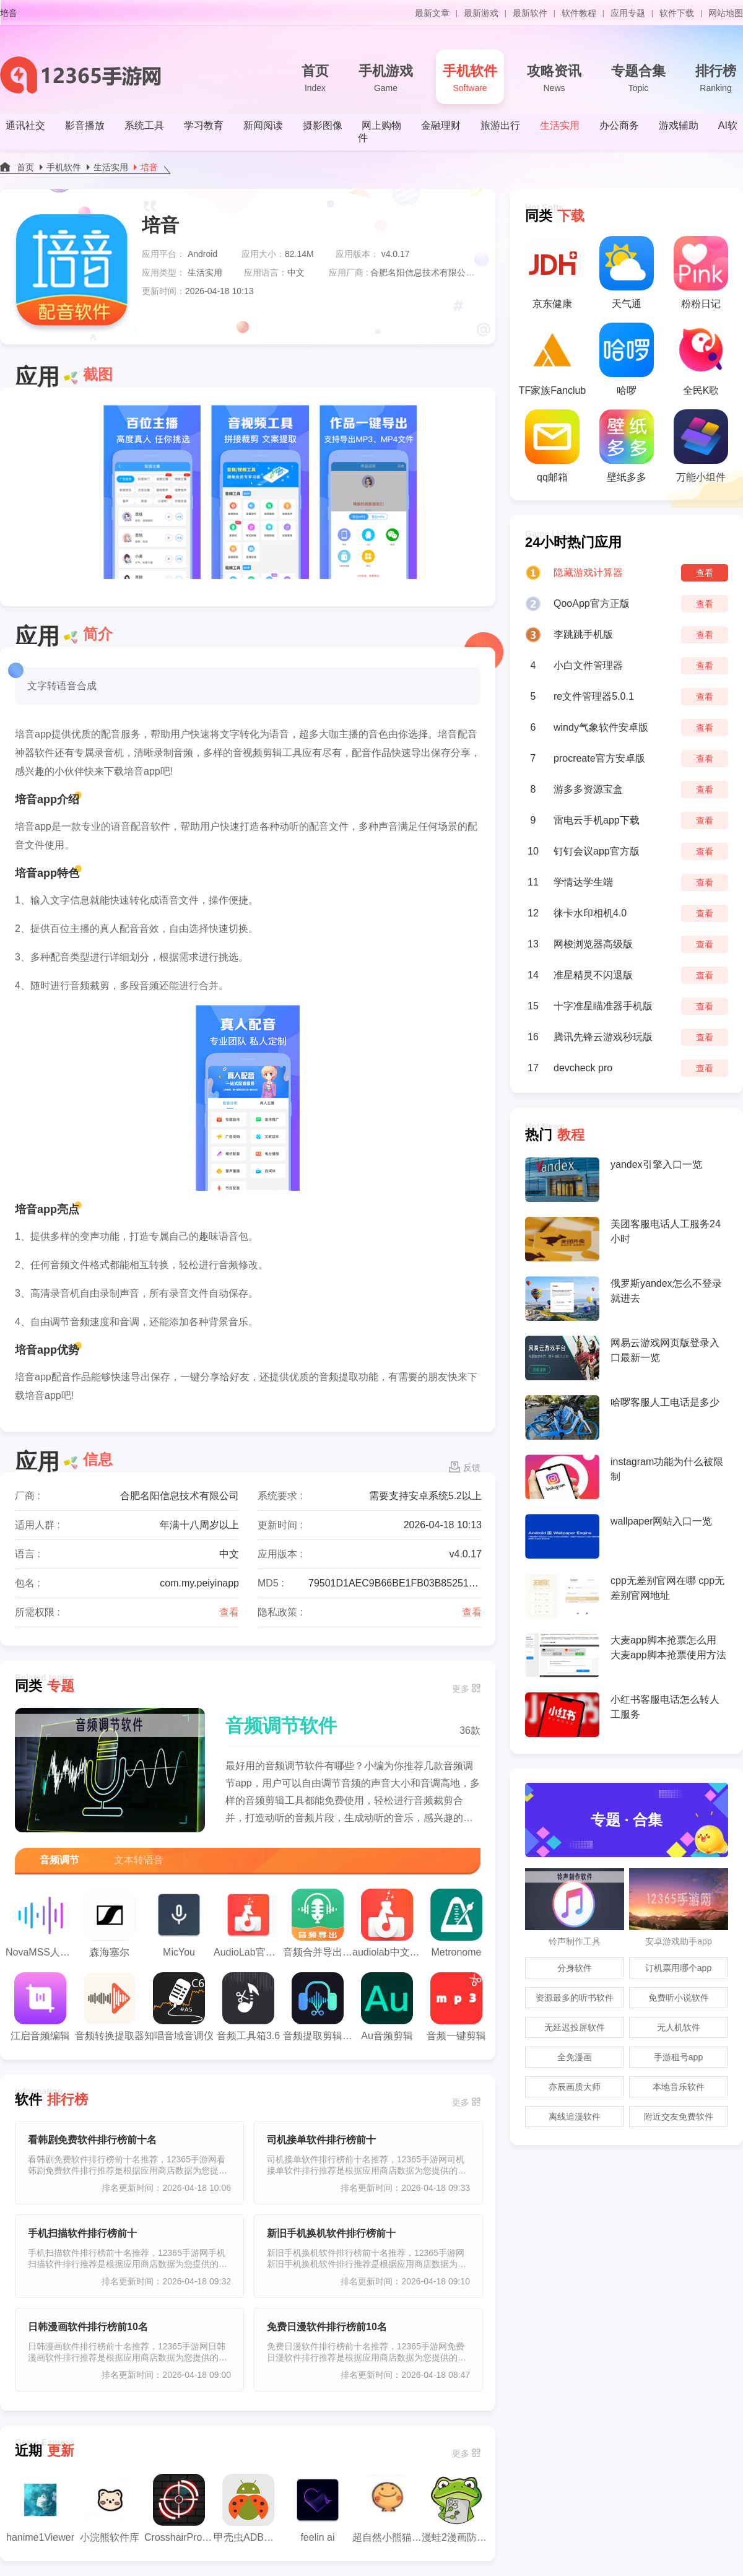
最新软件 (530, 13)
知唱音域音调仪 (179, 2006)
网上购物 (381, 125)
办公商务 (619, 125)
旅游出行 (500, 125)
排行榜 (715, 79)
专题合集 (638, 79)
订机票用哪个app (678, 1968)
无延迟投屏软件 (574, 2027)
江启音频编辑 (40, 2006)
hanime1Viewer (40, 2508)
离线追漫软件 (575, 2116)
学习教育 (204, 125)
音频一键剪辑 (456, 2006)
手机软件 (470, 79)
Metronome (456, 1923)
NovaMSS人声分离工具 (40, 1923)
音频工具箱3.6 (248, 2006)
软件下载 (676, 13)
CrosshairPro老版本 (179, 2508)
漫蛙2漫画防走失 (456, 2508)
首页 (315, 79)
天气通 (626, 272)
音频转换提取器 (109, 2006)
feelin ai (318, 2508)
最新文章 (432, 13)
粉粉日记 (701, 272)
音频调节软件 (281, 1725)
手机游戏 (385, 79)
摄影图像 (322, 125)
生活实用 (560, 125)
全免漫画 (574, 2057)
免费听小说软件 (678, 1998)
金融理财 (441, 125)
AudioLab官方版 (248, 1923)
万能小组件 (701, 445)
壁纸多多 (626, 445)
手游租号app (678, 2057)
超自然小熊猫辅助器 (387, 2508)
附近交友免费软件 (678, 2116)
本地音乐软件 (679, 2087)
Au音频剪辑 (387, 2006)
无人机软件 (678, 2027)
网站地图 (725, 13)
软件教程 (579, 13)
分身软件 (574, 1968)
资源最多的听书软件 (575, 1998)
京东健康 (552, 272)
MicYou (179, 1923)
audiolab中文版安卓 (387, 1923)
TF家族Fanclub (552, 359)
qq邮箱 (552, 445)
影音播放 (85, 125)
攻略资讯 (554, 79)
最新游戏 (481, 13)
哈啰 (626, 359)
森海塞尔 (110, 1923)
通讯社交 (25, 125)
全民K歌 (701, 359)
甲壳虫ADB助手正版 (248, 2508)
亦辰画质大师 (575, 2087)
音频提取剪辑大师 (317, 2006)
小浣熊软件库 (109, 2508)
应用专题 (627, 13)
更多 (460, 1689)
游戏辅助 (678, 125)
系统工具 (144, 125)
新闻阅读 (263, 125)
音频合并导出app (317, 1923)
